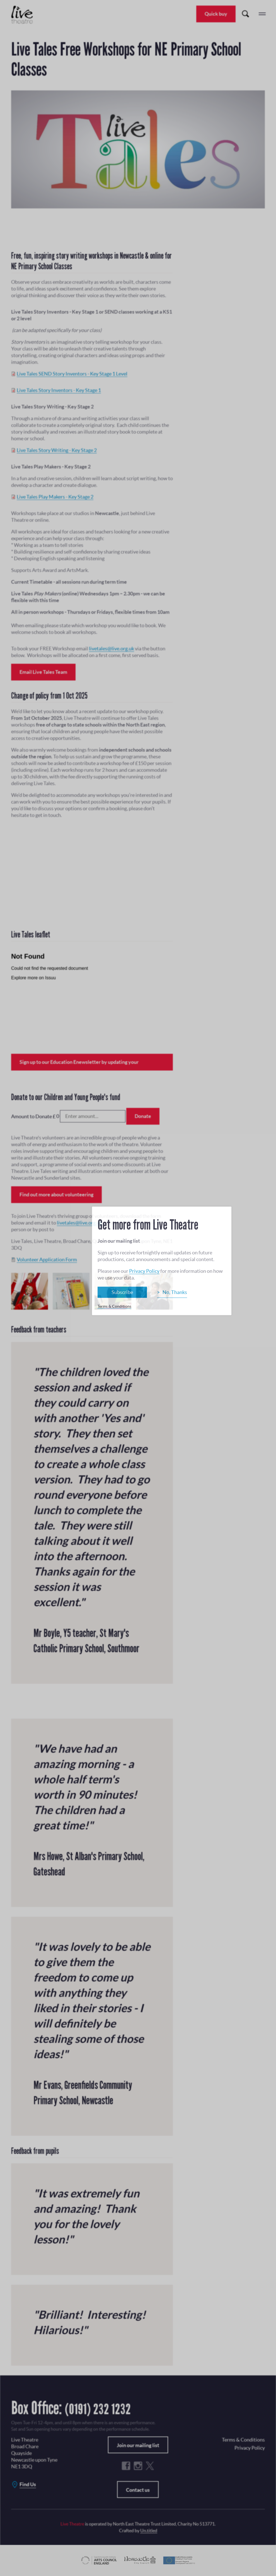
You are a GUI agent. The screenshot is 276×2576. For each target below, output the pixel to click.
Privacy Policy (144, 1271)
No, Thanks (175, 1292)
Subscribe (122, 1292)
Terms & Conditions (114, 1306)
